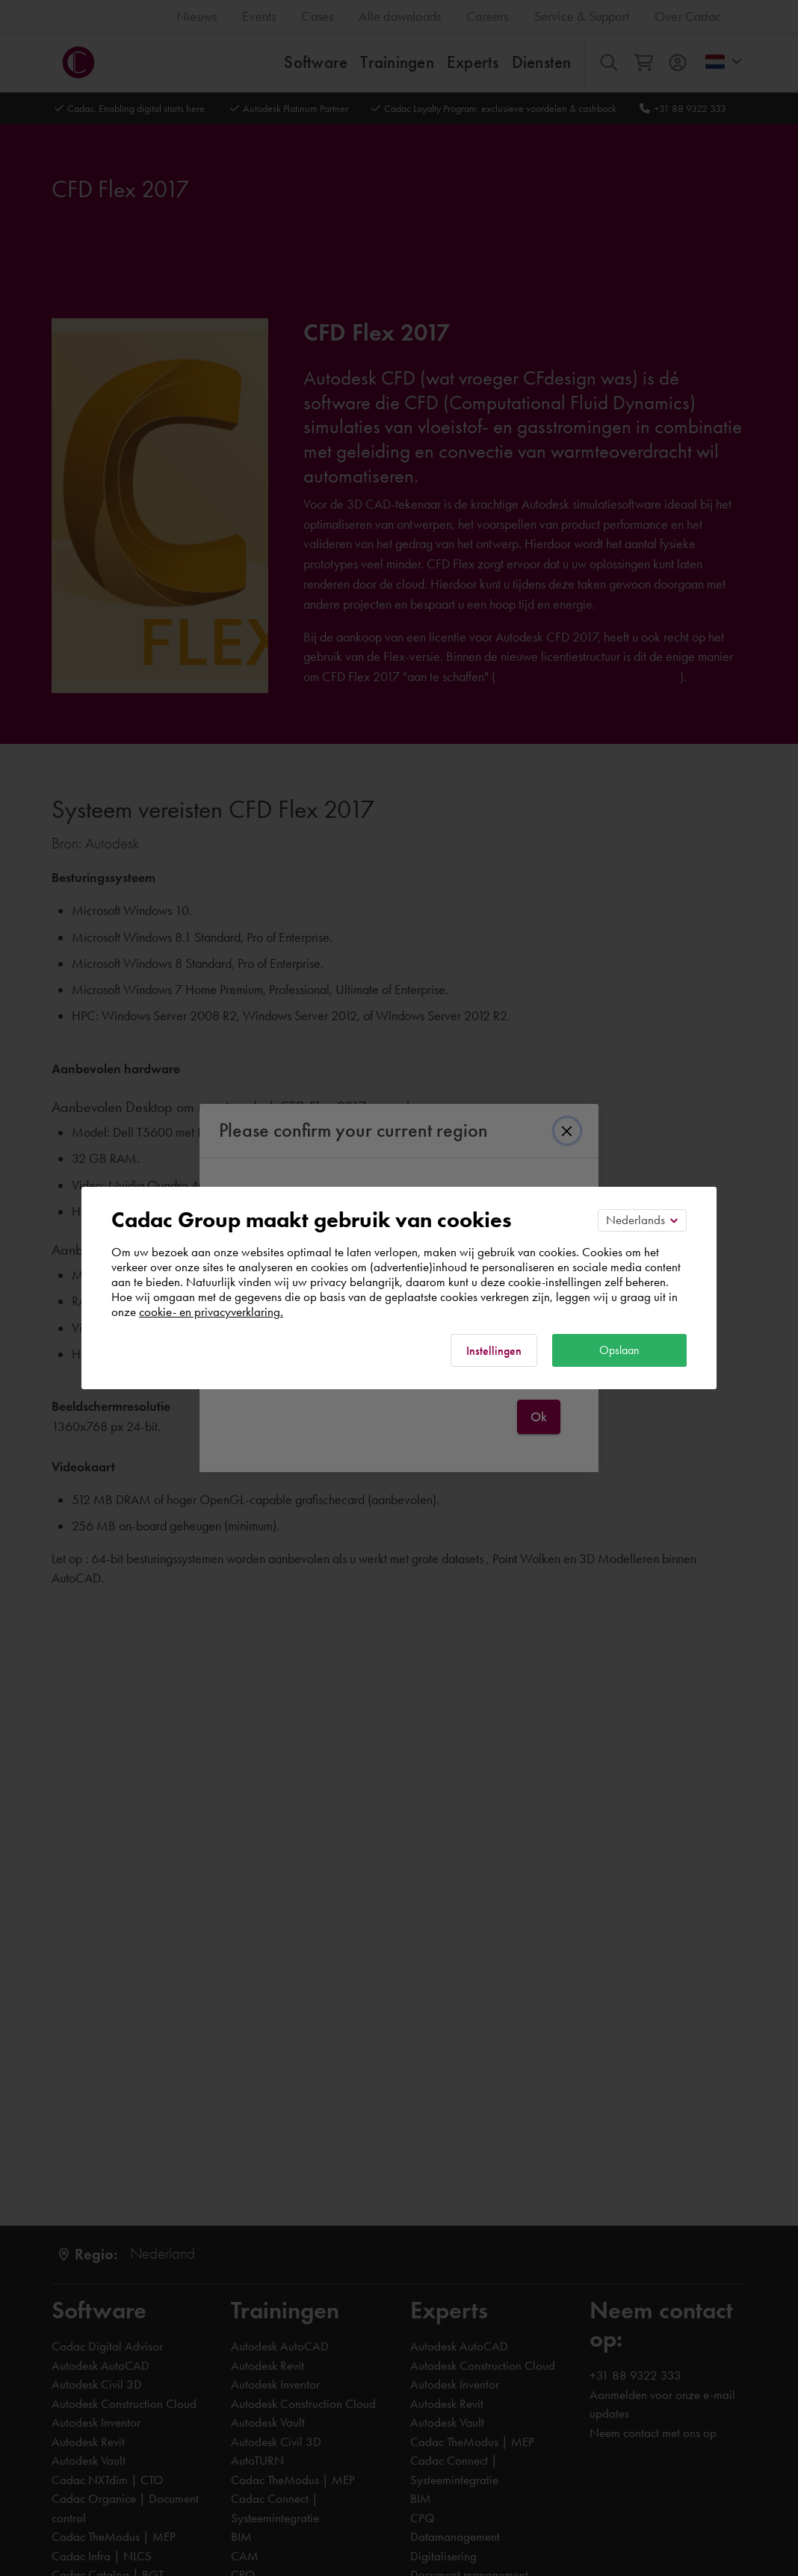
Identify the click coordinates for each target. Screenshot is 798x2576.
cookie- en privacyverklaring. (211, 1311)
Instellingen (494, 1351)
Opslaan (619, 1350)
